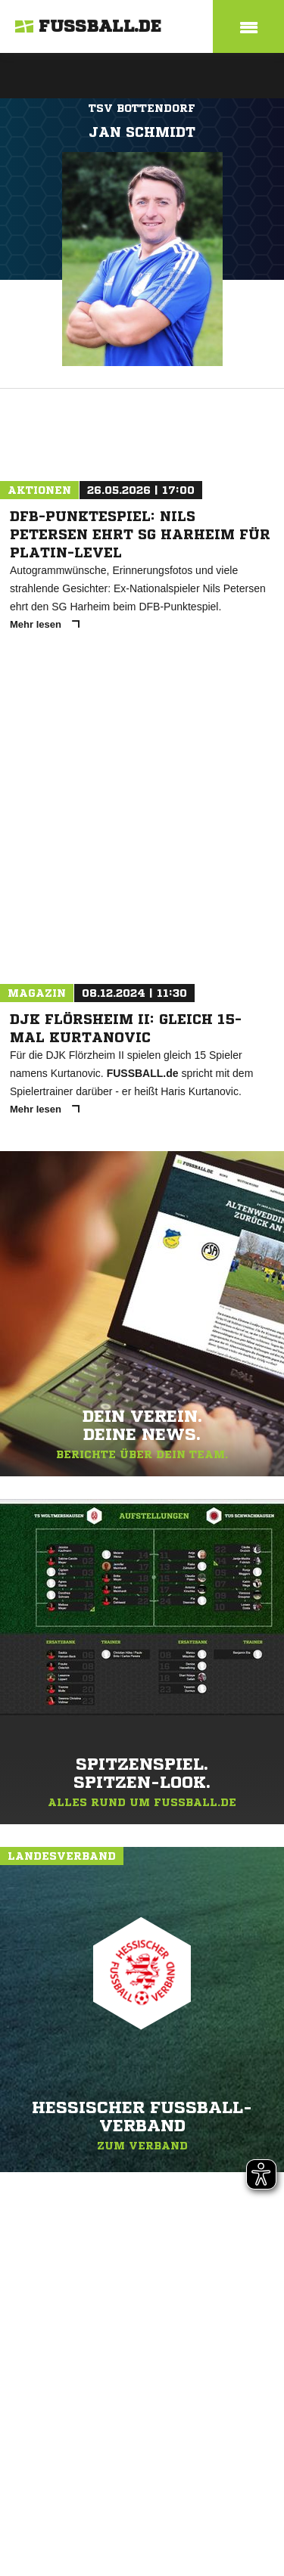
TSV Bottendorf (142, 108)
